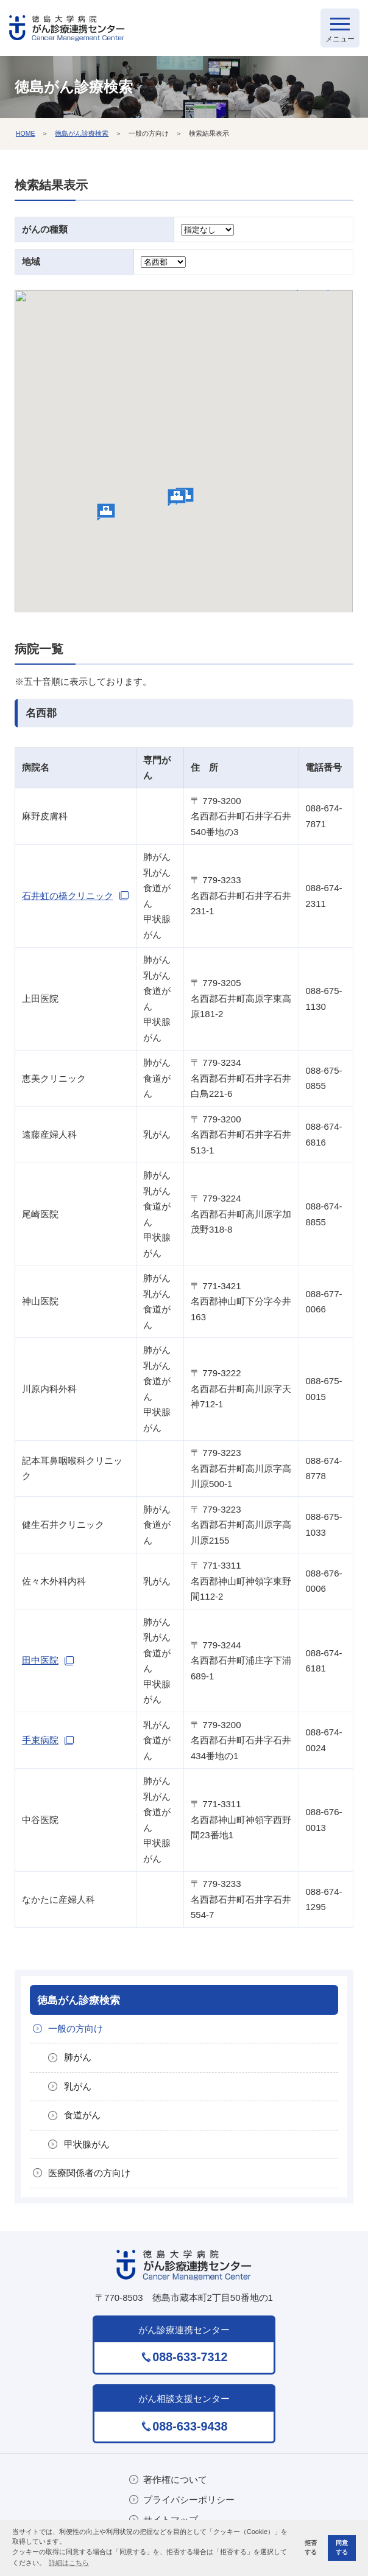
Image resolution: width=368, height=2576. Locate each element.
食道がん (82, 2115)
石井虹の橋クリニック (67, 896)
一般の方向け (75, 2028)
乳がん (77, 2086)
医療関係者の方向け (89, 2173)
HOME (25, 133)
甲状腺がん (87, 2144)
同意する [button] (342, 2547)
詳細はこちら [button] (69, 2562)
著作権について (175, 2479)
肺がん (77, 2057)
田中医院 (40, 1660)
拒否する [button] (311, 2547)
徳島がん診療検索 (81, 133)
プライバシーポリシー (189, 2499)
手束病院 (40, 1740)
